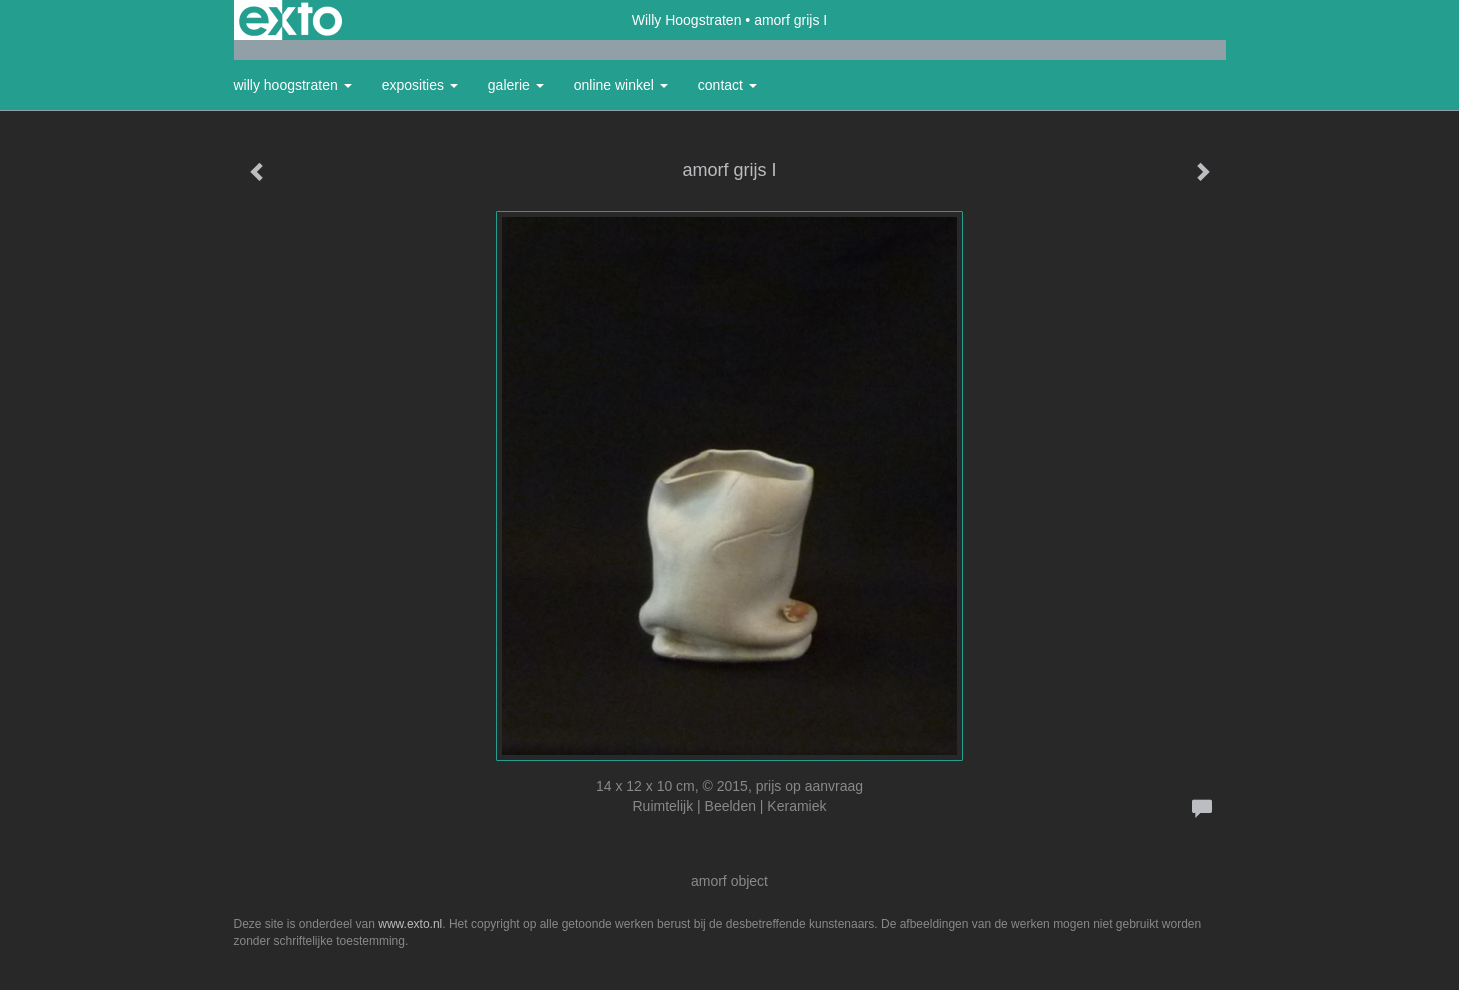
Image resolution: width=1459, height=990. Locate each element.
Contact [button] (727, 85)
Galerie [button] (516, 85)
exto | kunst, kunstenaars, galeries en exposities (290, 20)
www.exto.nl (410, 924)
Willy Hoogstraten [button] (293, 85)
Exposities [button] (420, 85)
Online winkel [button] (621, 85)
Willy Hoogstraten (687, 20)
